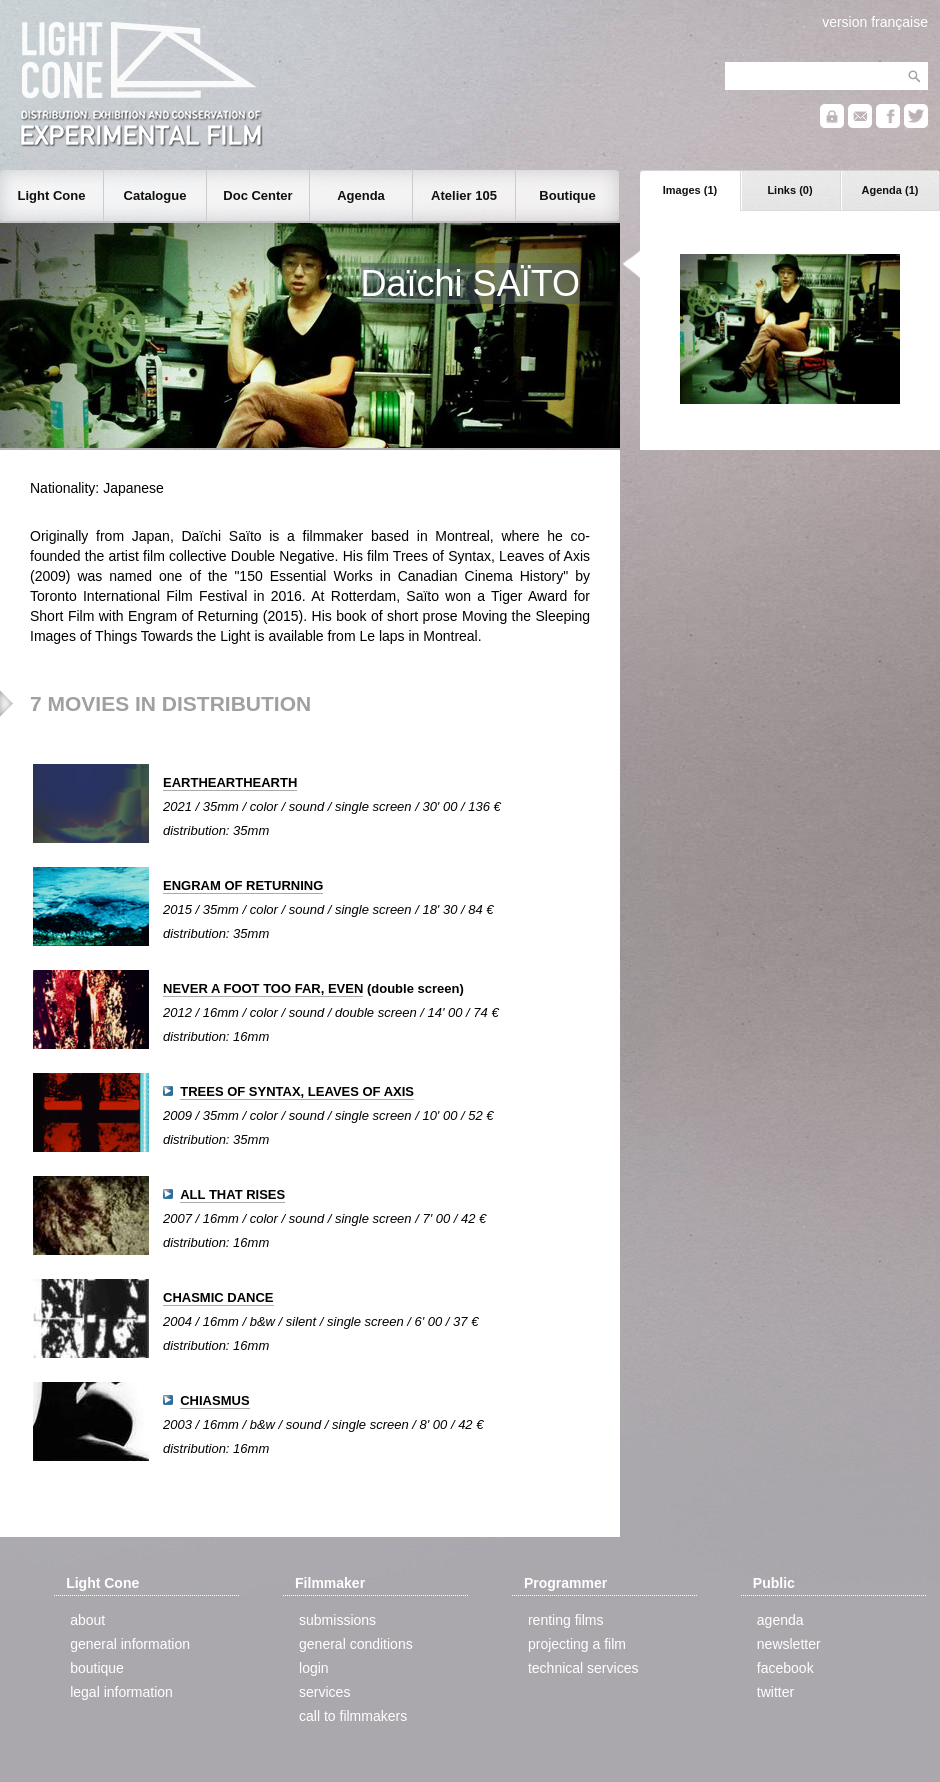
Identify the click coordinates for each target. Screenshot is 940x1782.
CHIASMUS (214, 1400)
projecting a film (577, 1644)
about (87, 1620)
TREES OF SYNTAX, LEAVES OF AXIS (297, 1091)
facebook (785, 1668)
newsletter (789, 1644)
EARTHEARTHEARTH (230, 782)
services (324, 1692)
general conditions (356, 1644)
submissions (337, 1620)
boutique (97, 1668)
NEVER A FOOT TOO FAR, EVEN (263, 988)
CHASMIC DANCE (218, 1297)
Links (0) (789, 190)
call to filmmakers (353, 1716)
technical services (583, 1668)
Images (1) (690, 190)
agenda (780, 1620)
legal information (121, 1692)
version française (875, 22)
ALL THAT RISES (232, 1194)
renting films (565, 1620)
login (314, 1668)
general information (130, 1644)
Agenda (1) (890, 190)
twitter (775, 1692)
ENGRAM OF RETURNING (243, 885)
